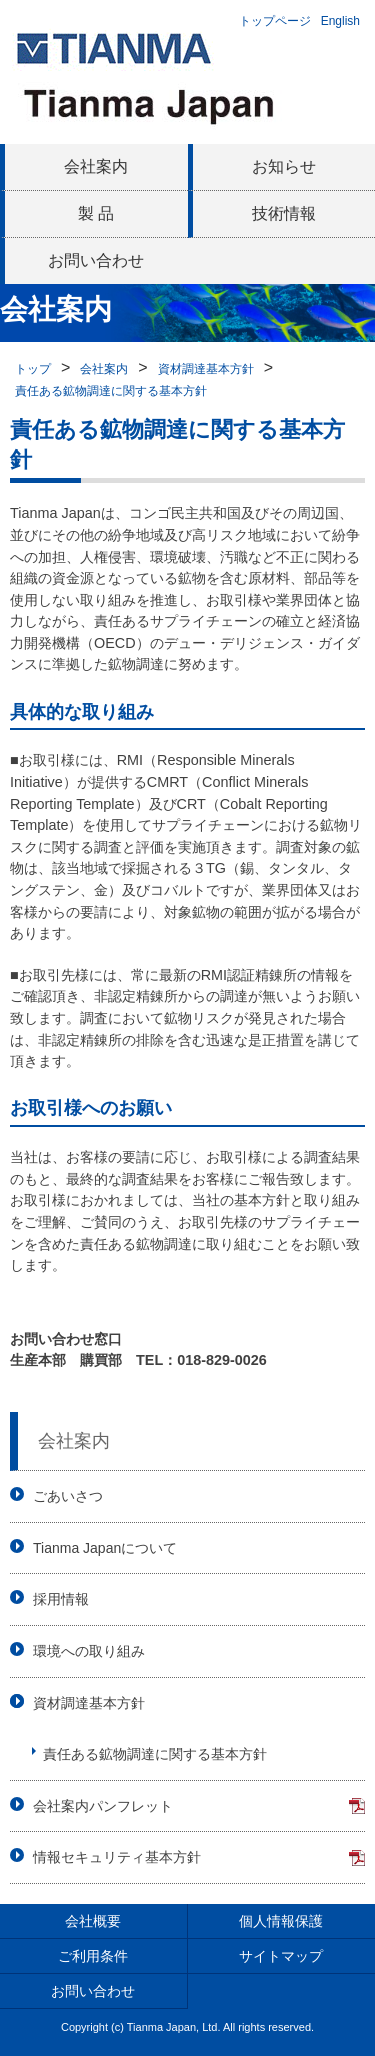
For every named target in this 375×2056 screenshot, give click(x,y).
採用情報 (61, 1599)
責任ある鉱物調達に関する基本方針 (111, 391)
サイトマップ (281, 1956)
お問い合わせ (96, 260)
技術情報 (284, 213)
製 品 (96, 213)
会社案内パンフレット (103, 1806)
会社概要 (93, 1921)
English (340, 21)
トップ (33, 369)
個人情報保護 (281, 1921)
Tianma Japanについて (105, 1548)
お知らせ (284, 166)
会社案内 (96, 166)
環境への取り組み (89, 1651)
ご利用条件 (93, 1956)
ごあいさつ (68, 1496)
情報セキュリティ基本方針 (117, 1857)
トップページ (275, 21)
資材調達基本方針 (206, 369)
